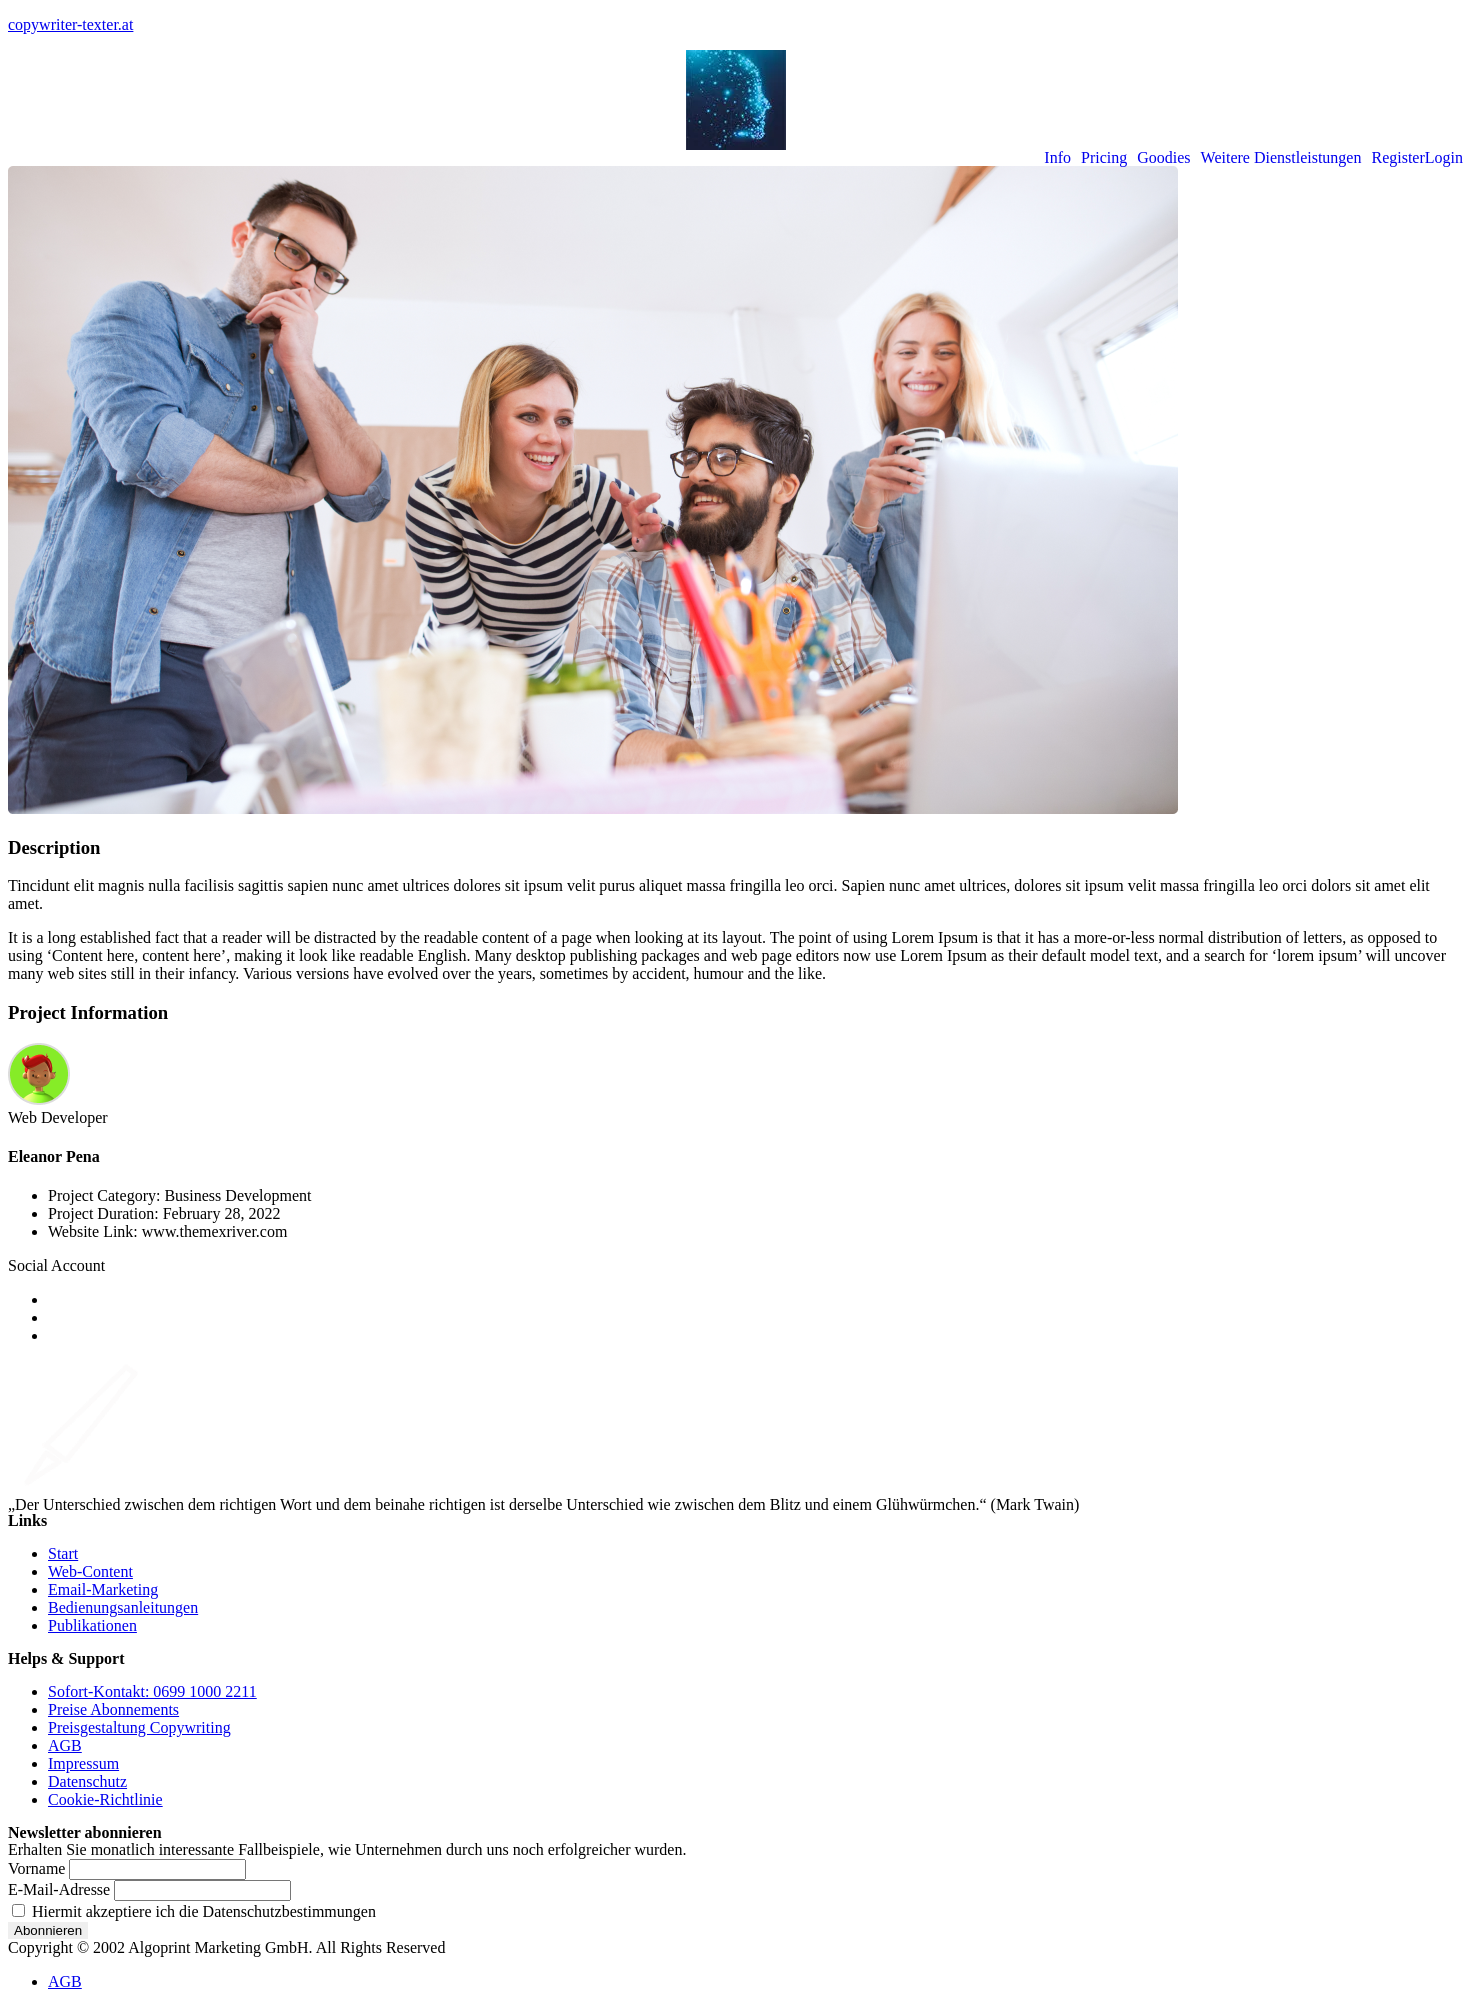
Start (63, 1553)
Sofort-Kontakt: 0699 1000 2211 (152, 1691)
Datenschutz (87, 1781)
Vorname (36, 1868)
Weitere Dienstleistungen (1281, 158)
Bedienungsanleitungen (123, 1607)
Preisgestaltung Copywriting (139, 1727)
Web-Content (90, 1571)
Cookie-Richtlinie (105, 1799)
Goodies (1163, 158)
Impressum (83, 1763)
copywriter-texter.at (70, 24)
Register (1397, 158)
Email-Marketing (103, 1589)
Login (1444, 158)
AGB (65, 1745)
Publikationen (92, 1625)
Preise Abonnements (113, 1709)
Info (1057, 158)
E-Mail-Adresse (59, 1889)
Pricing (1104, 158)
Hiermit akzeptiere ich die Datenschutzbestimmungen (194, 1911)
